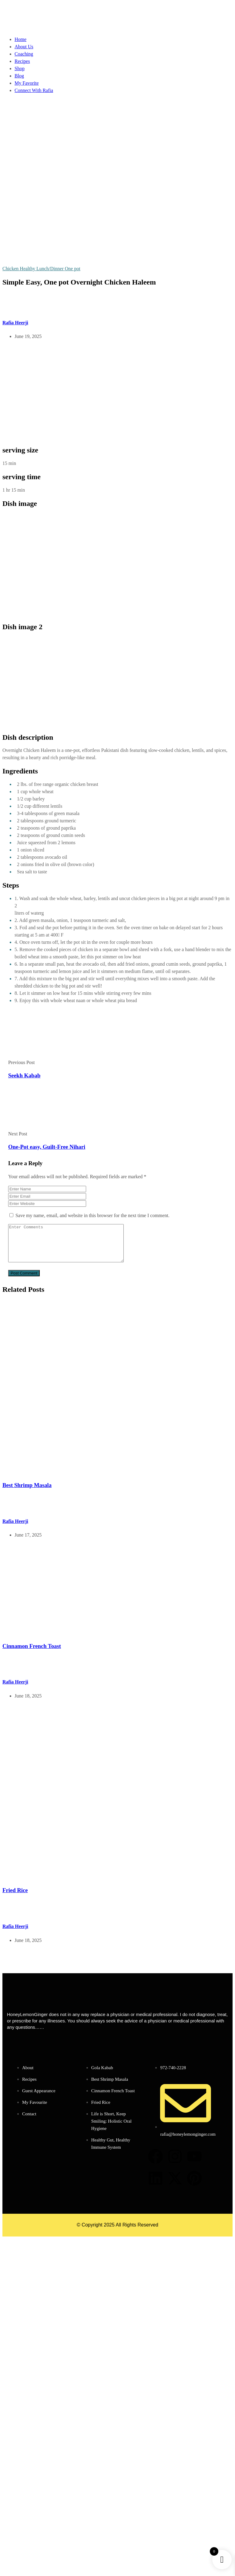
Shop (20, 68)
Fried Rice (15, 1897)
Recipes (22, 61)
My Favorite (27, 83)
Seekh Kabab (24, 1075)
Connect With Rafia (34, 90)
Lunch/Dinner (50, 268)
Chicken (11, 268)
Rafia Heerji (15, 322)
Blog (19, 75)
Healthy (28, 268)
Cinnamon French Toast (31, 1653)
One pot (72, 268)
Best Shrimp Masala (27, 1492)
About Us (24, 46)
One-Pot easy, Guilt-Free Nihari (46, 1147)
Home (20, 39)
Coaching (24, 53)
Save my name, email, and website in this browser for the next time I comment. (92, 1215)
